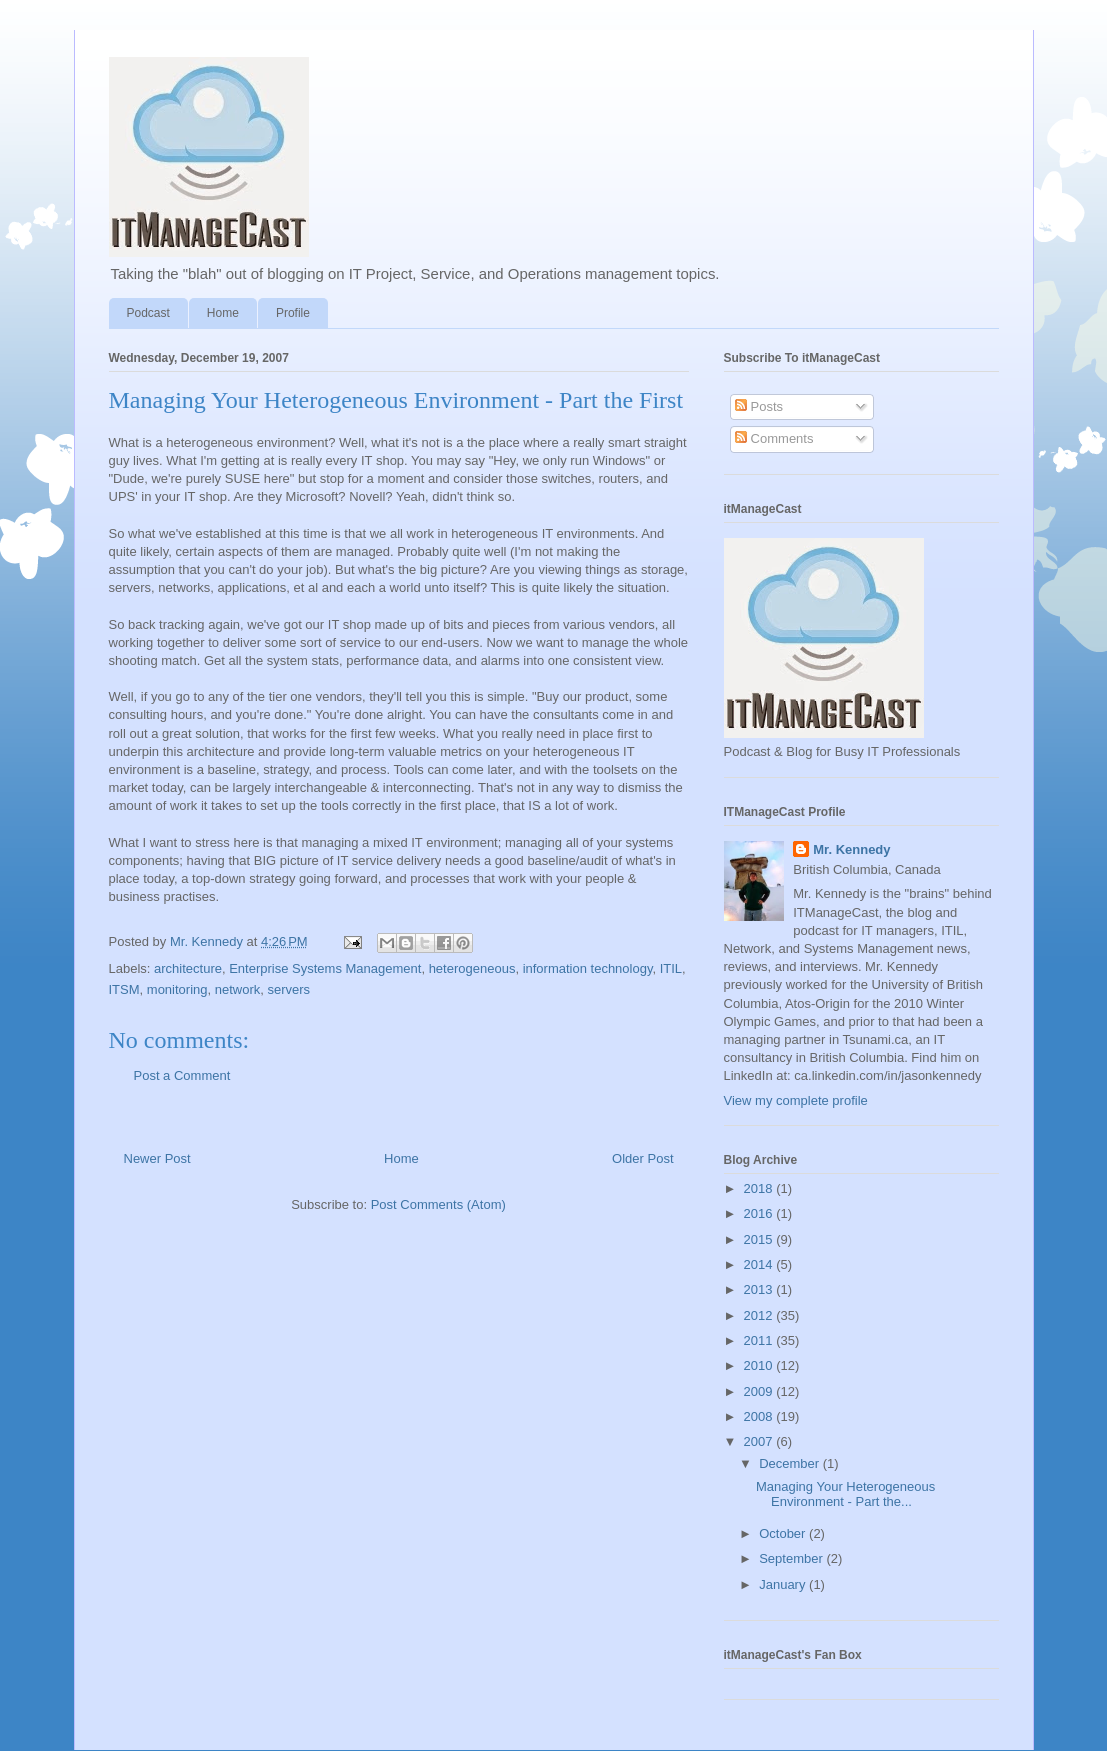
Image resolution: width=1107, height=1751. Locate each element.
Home (223, 313)
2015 (760, 1239)
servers (289, 989)
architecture (188, 968)
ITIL (671, 968)
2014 (760, 1264)
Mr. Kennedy (851, 849)
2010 (760, 1365)
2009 (760, 1391)
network (238, 989)
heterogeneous (472, 968)
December (791, 1463)
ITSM (124, 989)
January (784, 1584)
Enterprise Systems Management (325, 968)
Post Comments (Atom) (438, 1204)
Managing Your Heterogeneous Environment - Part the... (845, 1494)
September (792, 1558)
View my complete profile (796, 1100)
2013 (760, 1289)
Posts (759, 406)
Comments (774, 438)
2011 (760, 1340)
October (784, 1533)
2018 (760, 1188)
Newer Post (157, 1158)
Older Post (642, 1158)
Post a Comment (182, 1075)
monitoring (177, 989)
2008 (760, 1416)
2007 (760, 1441)
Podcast (148, 313)
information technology (588, 968)
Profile (293, 313)
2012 (760, 1315)
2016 (760, 1213)
